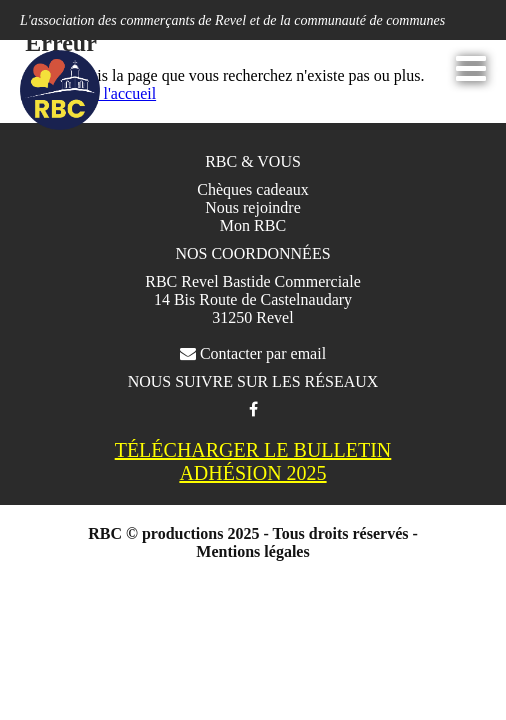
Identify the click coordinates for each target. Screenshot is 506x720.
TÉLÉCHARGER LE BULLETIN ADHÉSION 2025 (253, 461)
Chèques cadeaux (253, 189)
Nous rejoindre (253, 207)
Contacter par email (253, 353)
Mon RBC (253, 225)
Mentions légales (252, 551)
